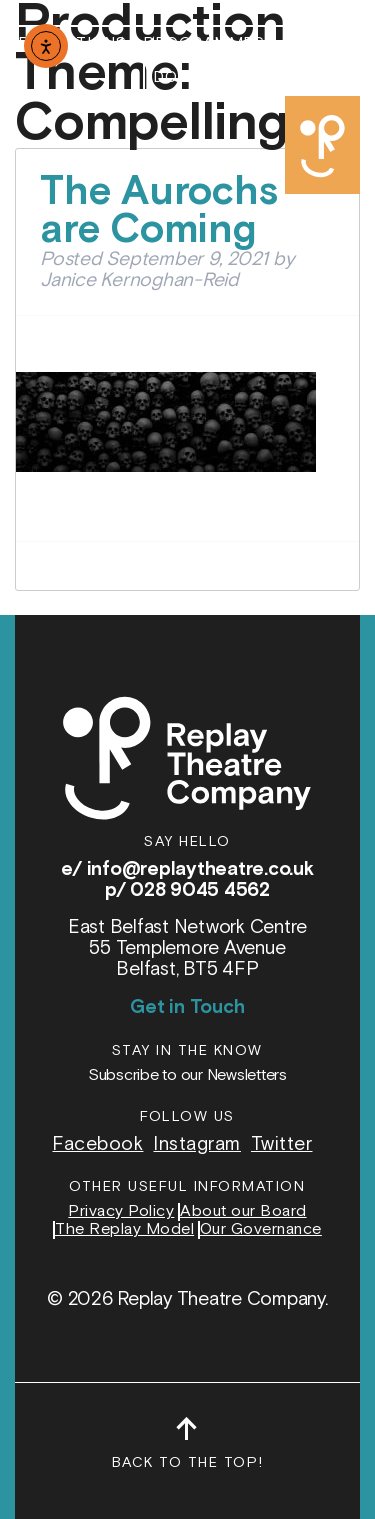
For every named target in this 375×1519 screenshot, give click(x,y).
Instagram (197, 1144)
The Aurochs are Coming (158, 211)
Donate (186, 77)
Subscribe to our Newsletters (187, 1075)
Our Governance (261, 1230)
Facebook (97, 1144)
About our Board (243, 1212)
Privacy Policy (121, 1212)
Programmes (203, 43)
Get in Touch (187, 1007)
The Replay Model (124, 1230)
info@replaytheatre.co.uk (200, 869)
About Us (322, 43)
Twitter (282, 1144)
